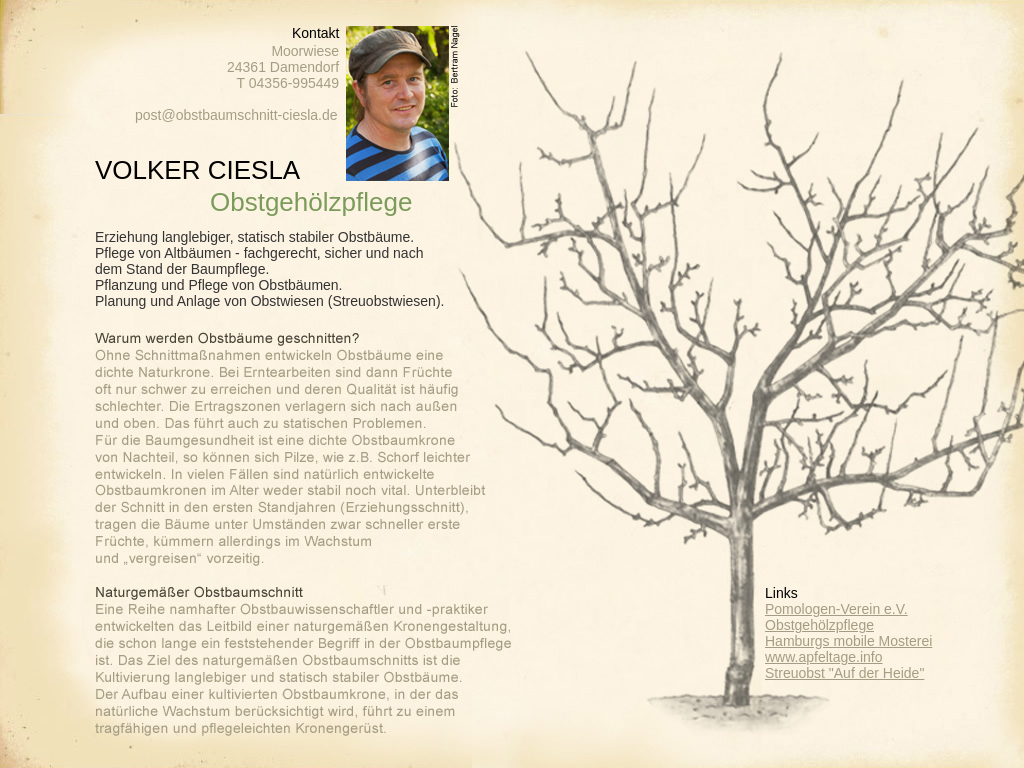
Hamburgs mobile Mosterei (848, 641)
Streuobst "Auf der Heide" (844, 673)
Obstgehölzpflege (819, 625)
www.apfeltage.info (824, 657)
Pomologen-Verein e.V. (836, 609)
